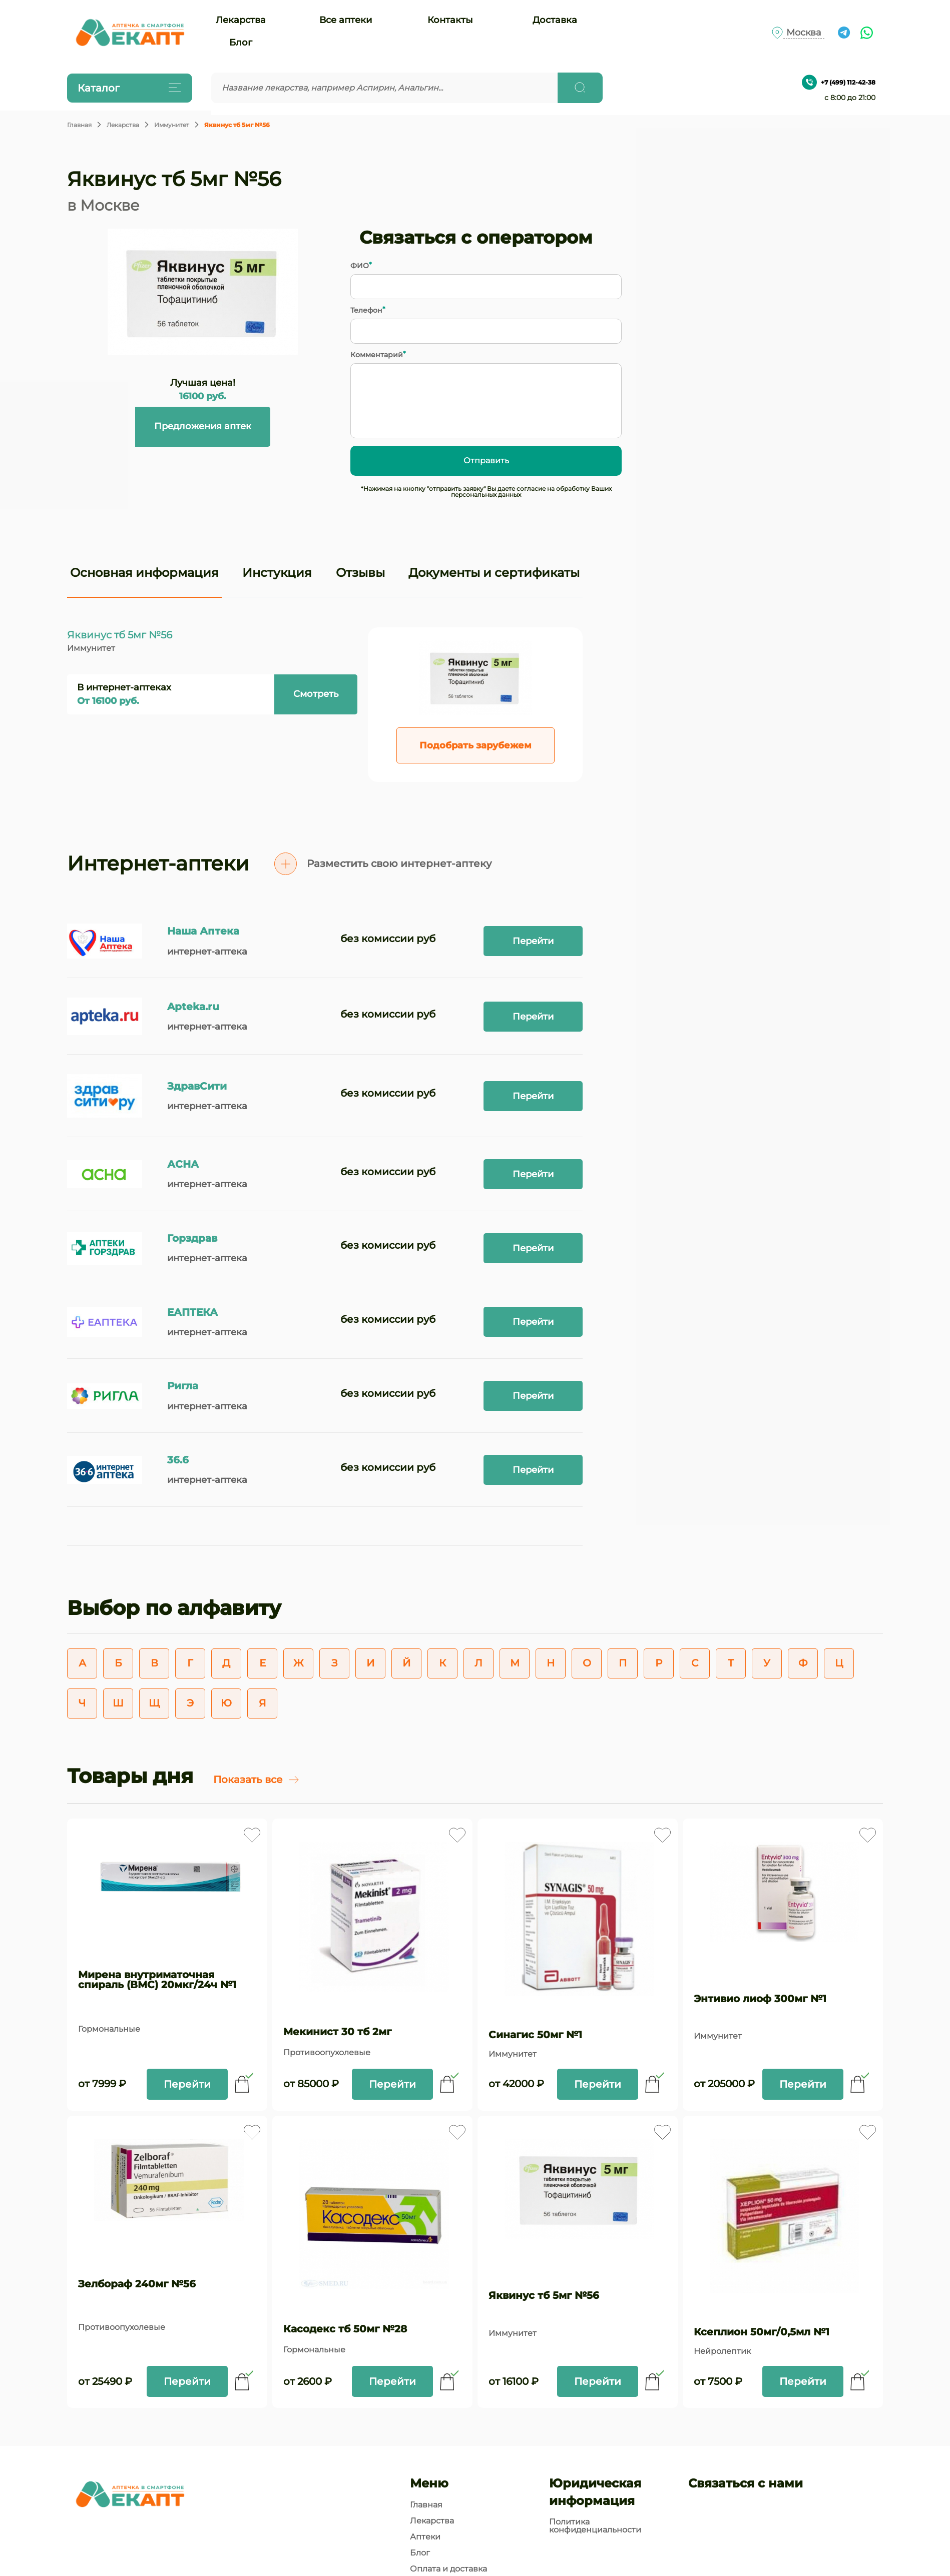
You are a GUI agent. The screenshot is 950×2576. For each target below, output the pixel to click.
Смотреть (315, 693)
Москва (803, 32)
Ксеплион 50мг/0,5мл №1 (761, 2332)
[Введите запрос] (384, 88)
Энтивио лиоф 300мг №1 (760, 1999)
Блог (240, 42)
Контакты (450, 20)
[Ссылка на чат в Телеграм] (844, 33)
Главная (79, 125)
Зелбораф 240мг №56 (137, 2284)
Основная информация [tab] (144, 572)
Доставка (555, 20)
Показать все (256, 1780)
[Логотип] (129, 33)
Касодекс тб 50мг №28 (345, 2329)
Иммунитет (171, 125)
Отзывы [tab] (360, 572)
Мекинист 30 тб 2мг (337, 2032)
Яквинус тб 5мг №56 (544, 2295)
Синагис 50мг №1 (535, 2035)
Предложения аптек (202, 426)
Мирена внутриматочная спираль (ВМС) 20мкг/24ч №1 (157, 1980)
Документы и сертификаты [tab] (494, 572)
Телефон (366, 310)
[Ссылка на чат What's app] (866, 33)
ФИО (359, 265)
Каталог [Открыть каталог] (127, 88)
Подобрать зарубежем (475, 745)
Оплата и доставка (448, 2569)
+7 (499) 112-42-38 (838, 82)
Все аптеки (345, 20)
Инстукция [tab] (277, 572)
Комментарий (376, 354)
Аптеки (425, 2537)
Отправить (486, 460)
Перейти (533, 941)
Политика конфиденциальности (595, 2526)
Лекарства (241, 20)
